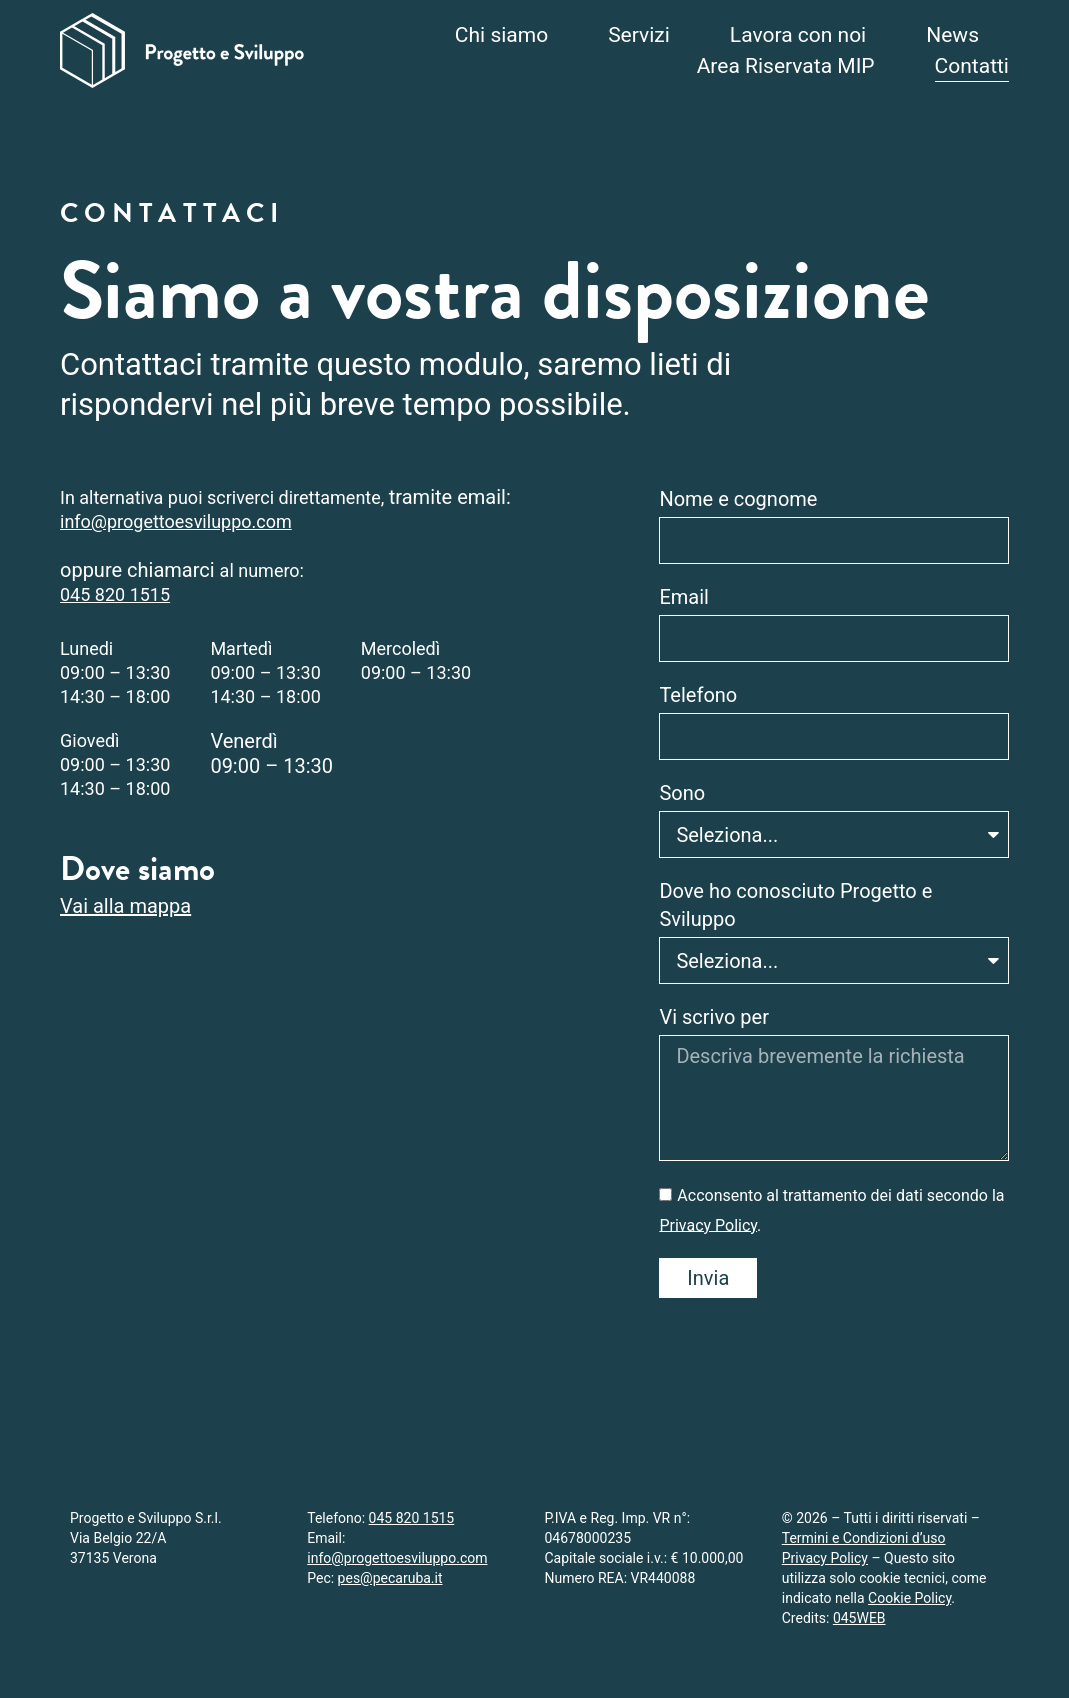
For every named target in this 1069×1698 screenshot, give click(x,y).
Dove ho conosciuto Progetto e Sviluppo (795, 905)
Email (684, 597)
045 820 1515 (115, 594)
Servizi (639, 35)
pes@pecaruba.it (390, 1578)
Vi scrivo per (714, 1017)
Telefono (698, 695)
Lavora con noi (798, 35)
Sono (682, 793)
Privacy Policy (708, 1224)
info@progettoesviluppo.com (176, 521)
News (952, 35)
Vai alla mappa (125, 906)
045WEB (859, 1618)
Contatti (972, 66)
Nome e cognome (738, 499)
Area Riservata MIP (786, 66)
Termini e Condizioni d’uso (864, 1538)
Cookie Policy (909, 1598)
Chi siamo (501, 35)
